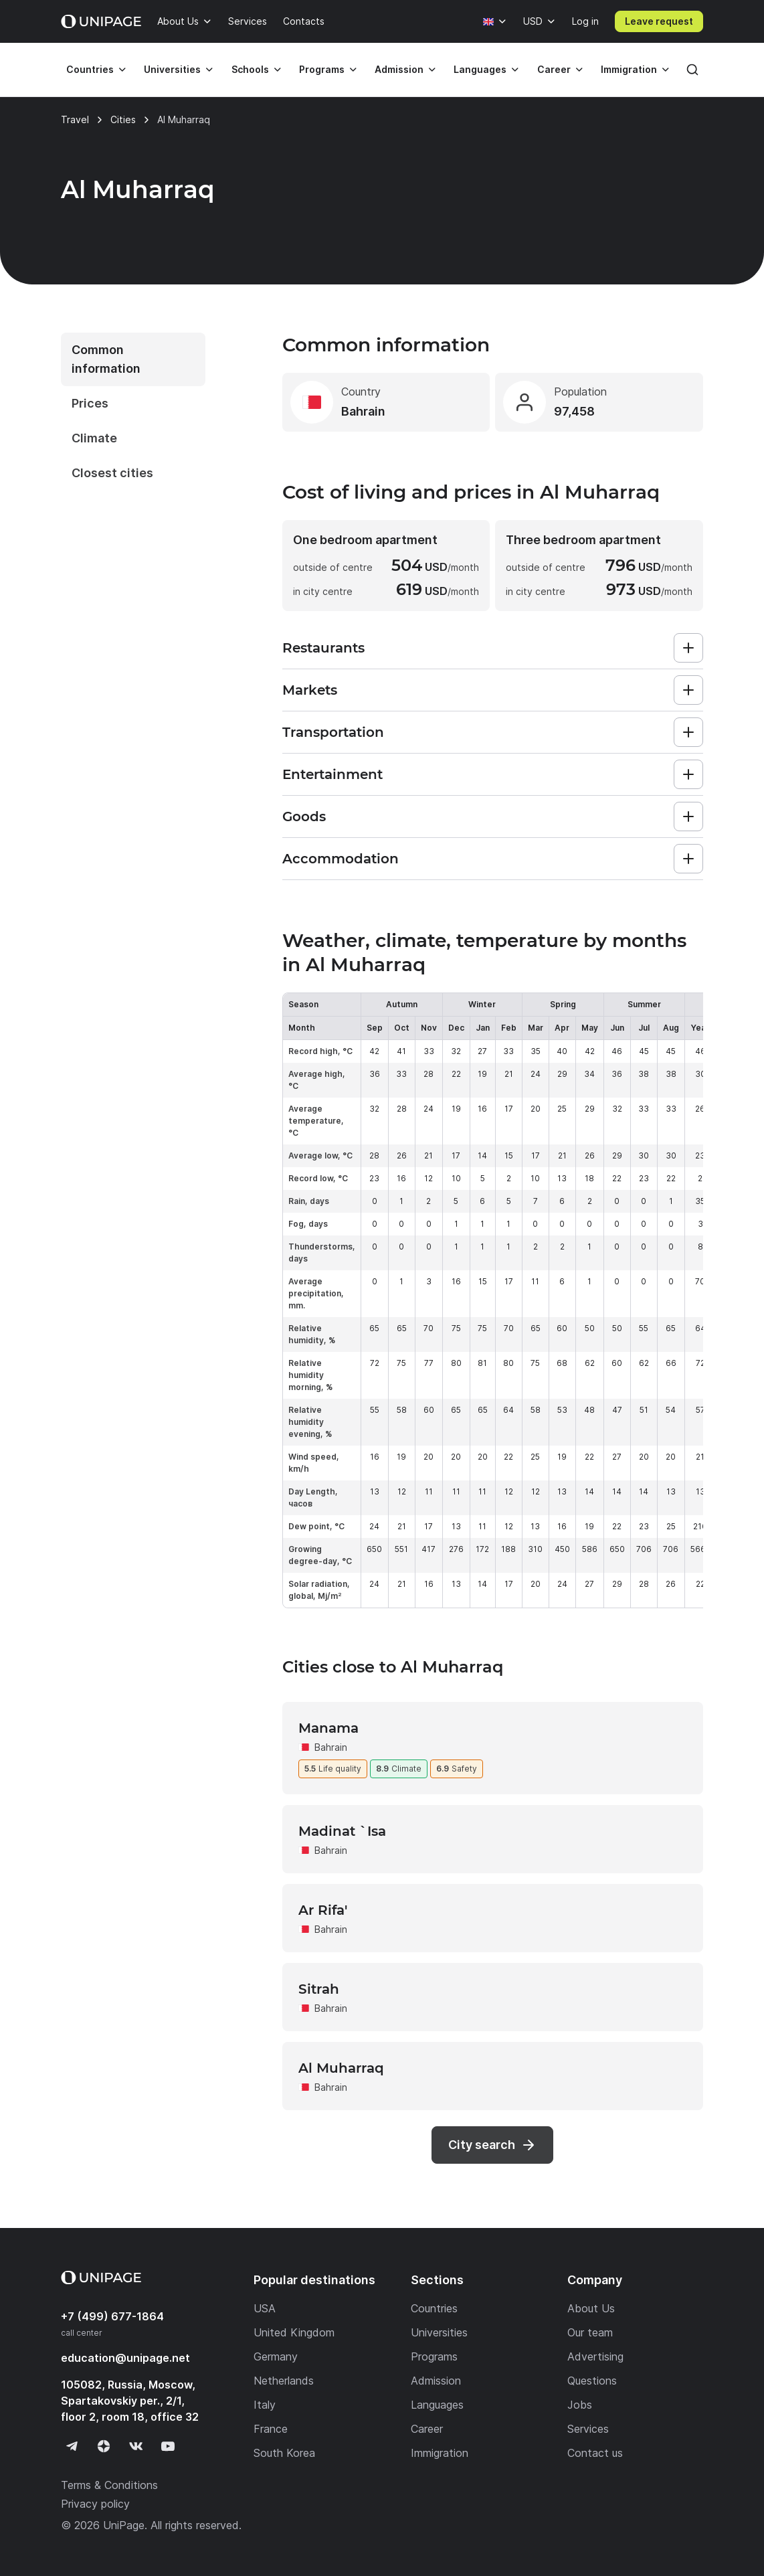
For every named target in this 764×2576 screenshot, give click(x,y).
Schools (250, 69)
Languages (480, 69)
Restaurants (323, 648)
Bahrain (330, 1747)
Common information (106, 359)
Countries (90, 69)
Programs (322, 69)
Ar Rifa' (322, 1910)
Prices (90, 403)
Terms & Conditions (109, 2485)
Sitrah (318, 1989)
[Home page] (101, 21)
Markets (309, 690)
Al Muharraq (341, 2068)
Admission (399, 69)
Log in (585, 21)
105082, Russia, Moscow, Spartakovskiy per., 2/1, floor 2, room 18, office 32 (130, 2400)
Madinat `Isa (342, 1831)
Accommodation (340, 859)
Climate (94, 438)
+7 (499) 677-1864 (112, 2316)
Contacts (303, 21)
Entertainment (332, 774)
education (125, 2358)
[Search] (692, 69)
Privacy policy (95, 2503)
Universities (172, 69)
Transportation (333, 732)
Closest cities (112, 473)
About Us (178, 21)
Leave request (659, 21)
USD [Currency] (533, 21)
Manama (328, 1728)
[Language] (495, 21)
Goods (304, 816)
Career (554, 69)
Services (247, 21)
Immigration (629, 69)
